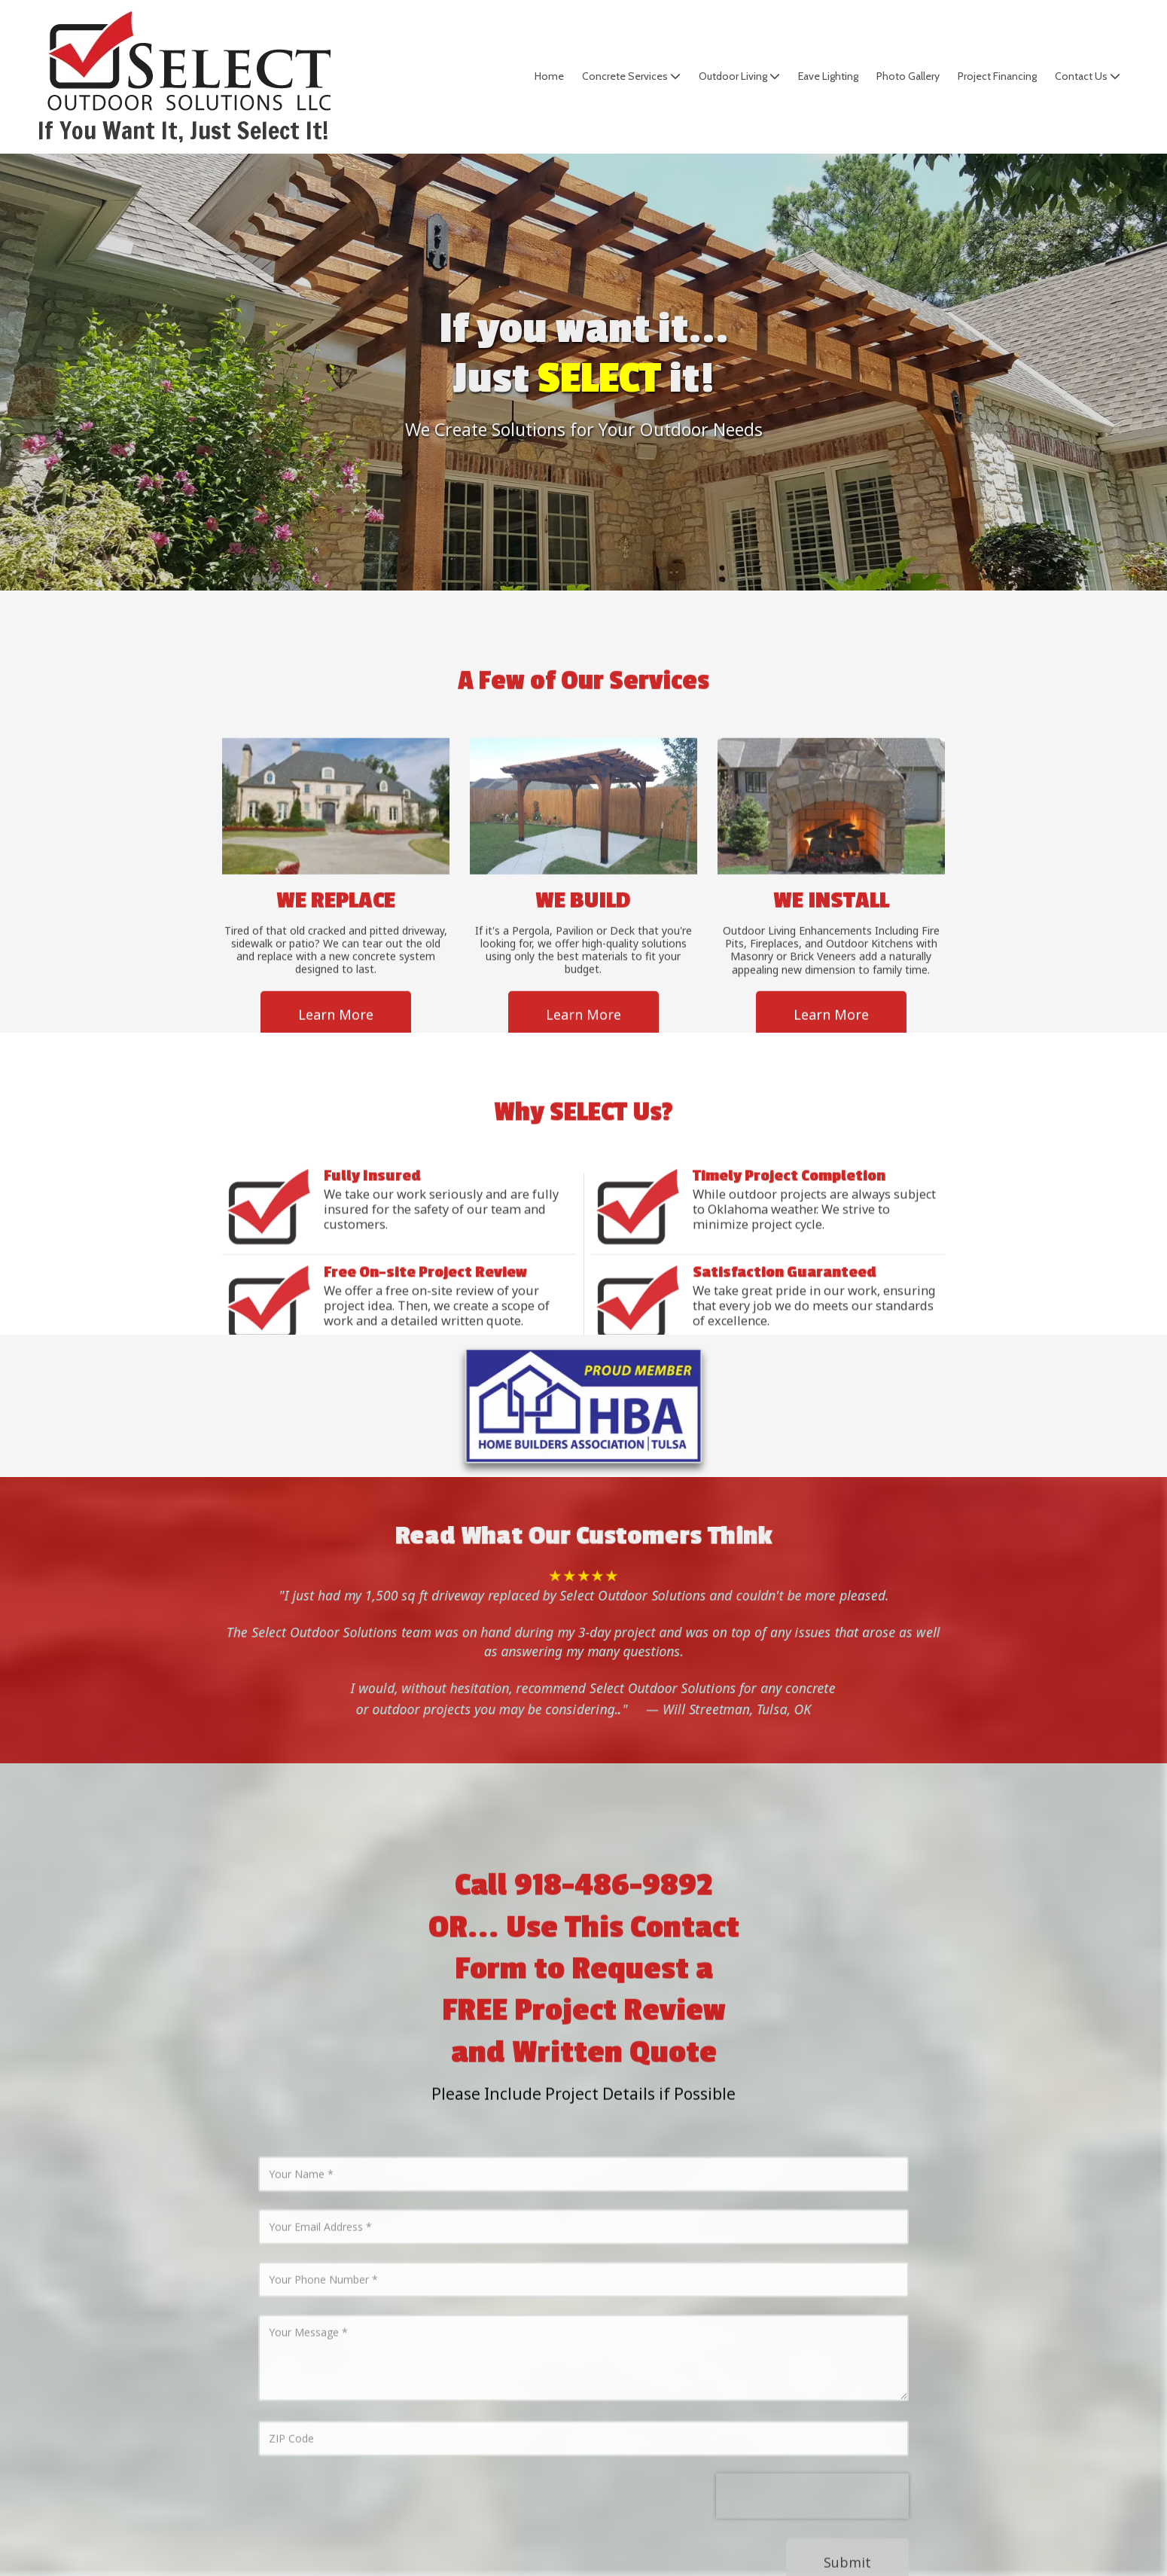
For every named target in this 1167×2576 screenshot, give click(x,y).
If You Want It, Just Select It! (183, 130)
